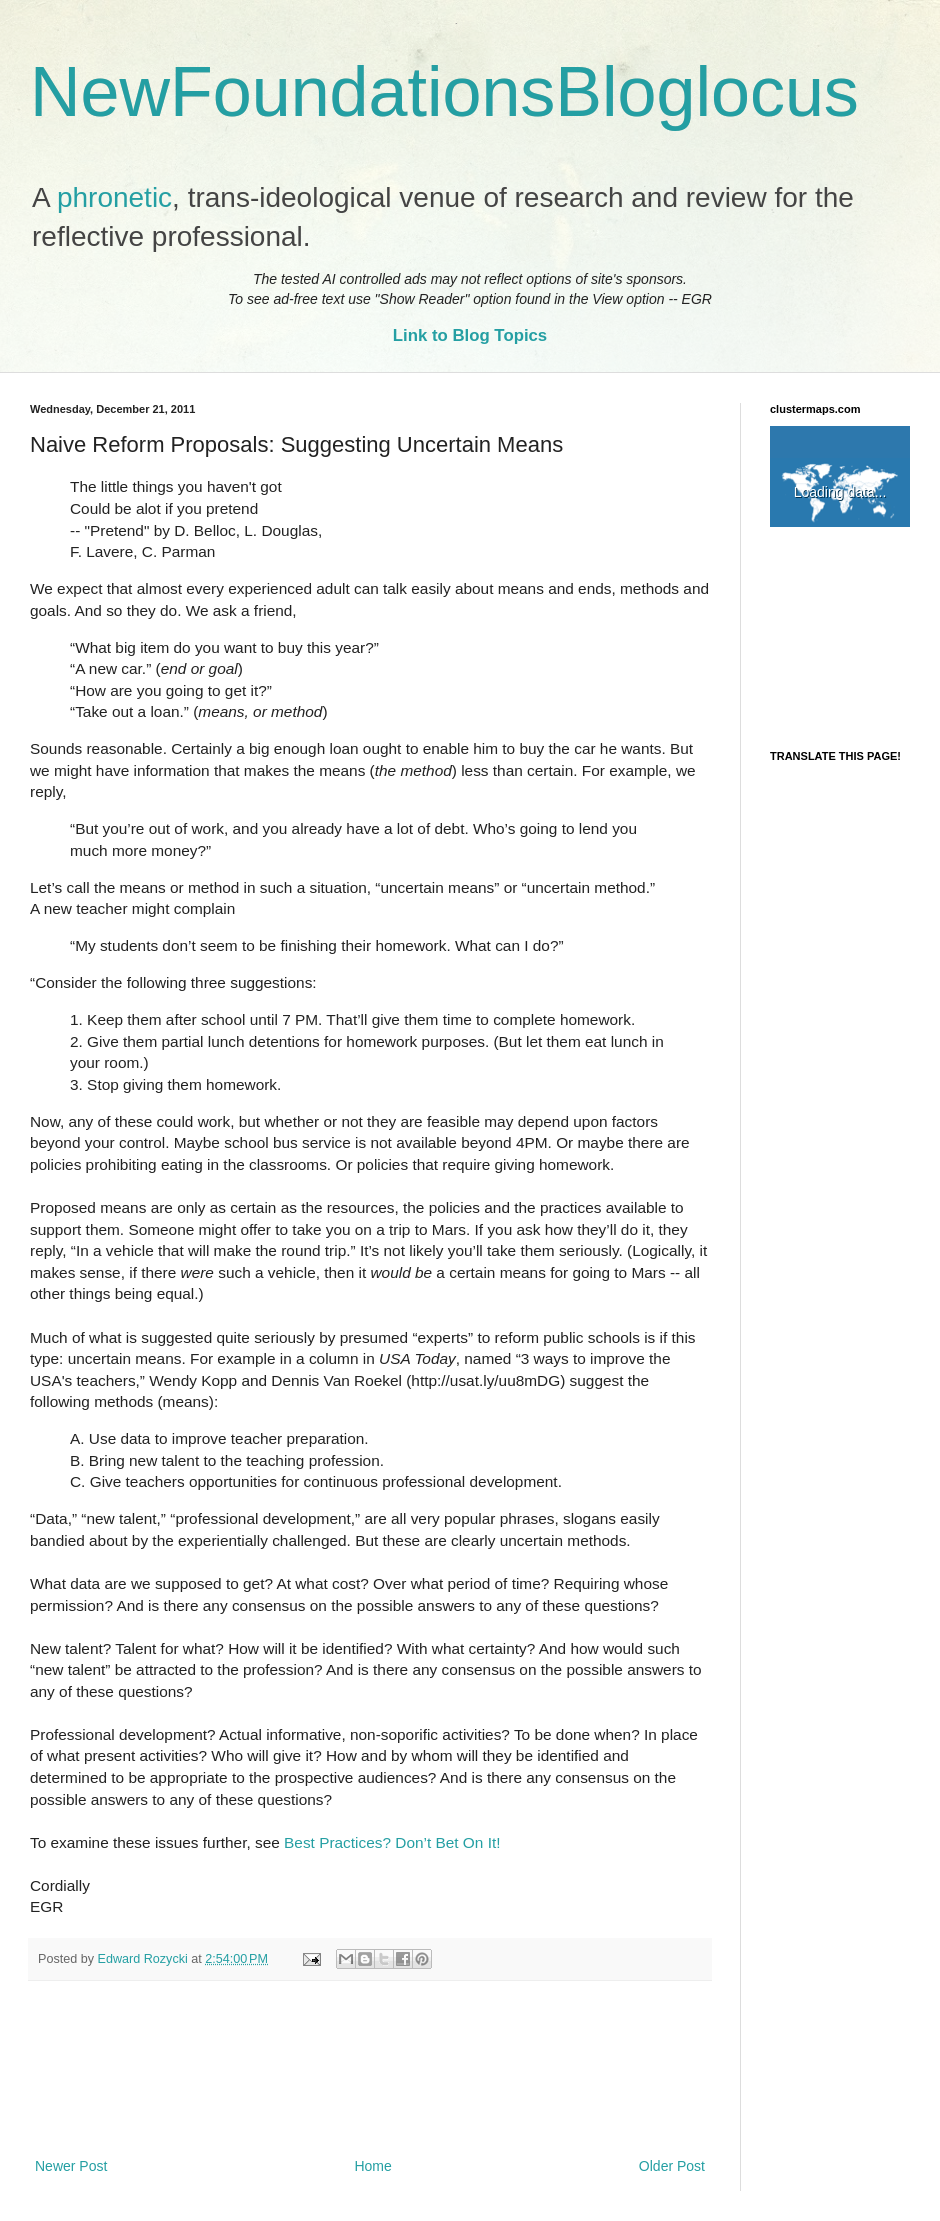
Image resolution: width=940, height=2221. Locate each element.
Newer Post (71, 2166)
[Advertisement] (370, 2069)
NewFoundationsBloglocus (444, 92)
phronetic (114, 197)
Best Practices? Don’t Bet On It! (392, 1842)
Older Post (672, 2166)
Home (372, 2166)
